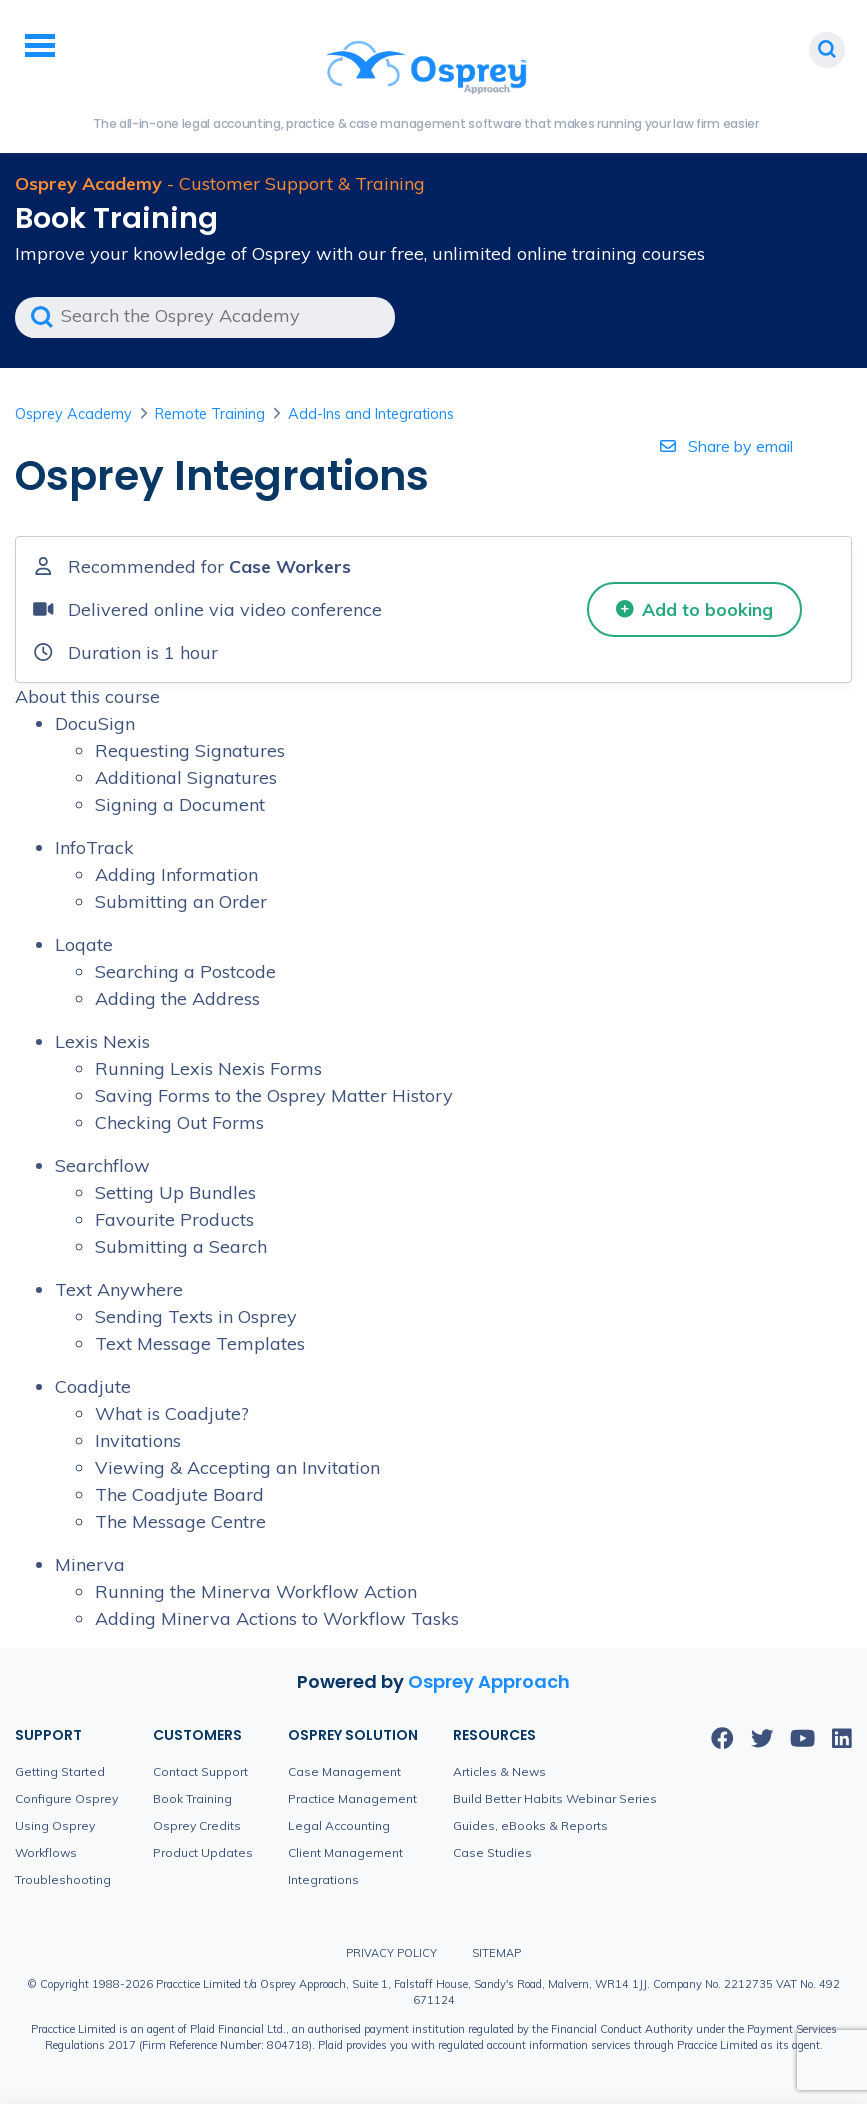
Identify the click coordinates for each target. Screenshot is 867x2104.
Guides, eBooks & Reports (530, 1825)
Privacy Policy (391, 1953)
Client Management (345, 1852)
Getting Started (60, 1771)
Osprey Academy (73, 414)
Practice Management (352, 1798)
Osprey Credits (197, 1825)
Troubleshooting (63, 1879)
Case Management (344, 1771)
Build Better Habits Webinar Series (555, 1798)
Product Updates (203, 1852)
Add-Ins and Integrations (371, 414)
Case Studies (492, 1852)
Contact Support (200, 1771)
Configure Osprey (66, 1798)
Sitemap (496, 1953)
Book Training (192, 1798)
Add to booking (695, 609)
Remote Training (210, 414)
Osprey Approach (489, 1681)
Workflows (46, 1852)
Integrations (323, 1879)
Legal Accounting (339, 1825)
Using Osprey (55, 1825)
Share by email (726, 446)
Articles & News (499, 1771)
